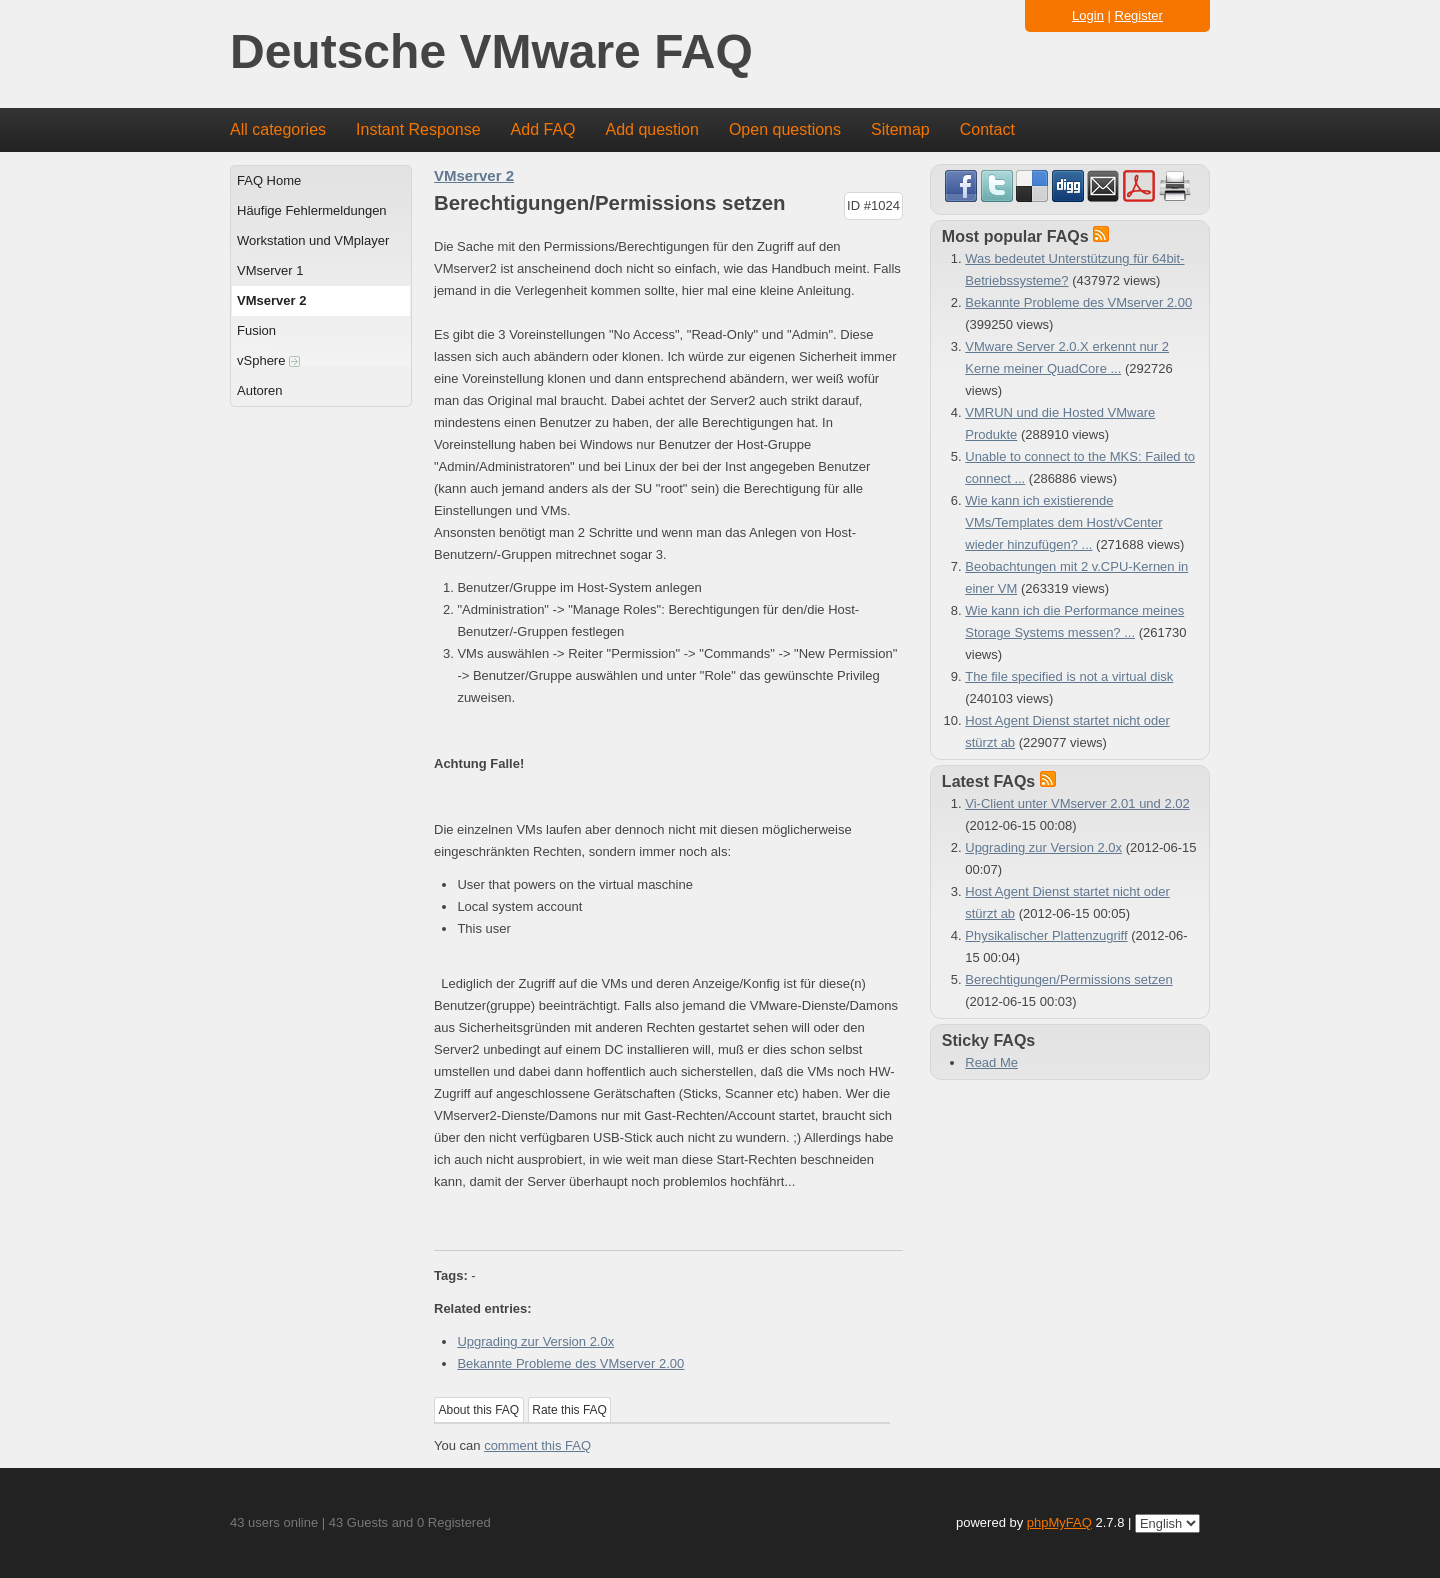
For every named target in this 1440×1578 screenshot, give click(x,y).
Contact (987, 129)
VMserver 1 (270, 270)
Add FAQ (543, 129)
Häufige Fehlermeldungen (312, 210)
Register (1139, 15)
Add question (652, 129)
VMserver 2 (271, 300)
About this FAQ (479, 1410)
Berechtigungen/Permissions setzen (1068, 979)
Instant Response (418, 129)
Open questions (785, 129)
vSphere (268, 360)
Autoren (260, 390)
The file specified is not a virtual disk (1069, 676)
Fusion (256, 330)
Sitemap (900, 129)
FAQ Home (269, 180)
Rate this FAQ (569, 1410)
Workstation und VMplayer (313, 240)
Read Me (991, 1062)
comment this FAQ (537, 1445)
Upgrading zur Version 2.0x (535, 1341)
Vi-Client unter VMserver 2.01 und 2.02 (1077, 803)
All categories (278, 129)
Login (1088, 15)
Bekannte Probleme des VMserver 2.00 (570, 1363)
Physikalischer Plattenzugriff (1046, 935)
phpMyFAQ (1059, 1522)
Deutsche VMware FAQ (491, 52)
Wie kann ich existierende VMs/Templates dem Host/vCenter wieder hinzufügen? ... (1063, 522)
